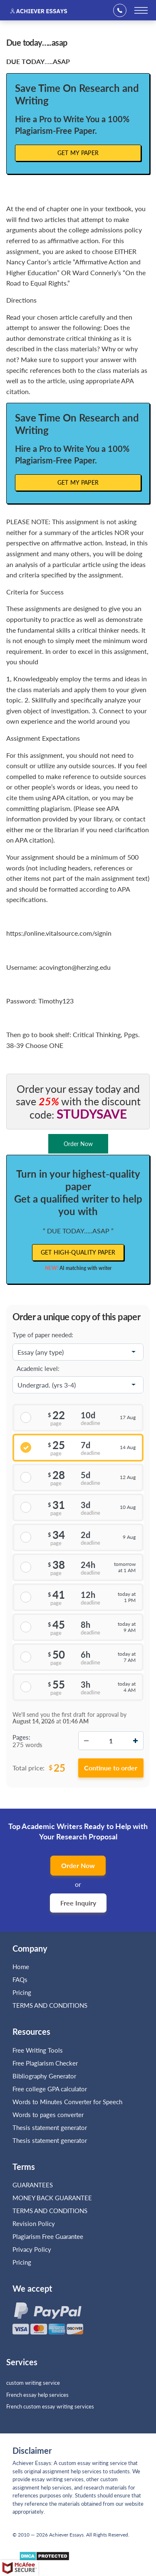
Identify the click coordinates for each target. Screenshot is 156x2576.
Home (20, 1966)
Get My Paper (78, 152)
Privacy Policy (31, 2249)
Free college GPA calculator (49, 2089)
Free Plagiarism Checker (45, 2063)
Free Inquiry (78, 1903)
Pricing (21, 1992)
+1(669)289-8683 (122, 10)
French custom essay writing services (50, 2406)
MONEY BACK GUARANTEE (52, 2197)
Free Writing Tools (37, 2050)
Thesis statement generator (49, 2127)
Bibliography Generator (44, 2076)
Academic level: (38, 1368)
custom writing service (33, 2382)
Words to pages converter (48, 2114)
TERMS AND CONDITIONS (50, 2005)
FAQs (19, 1979)
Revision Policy (33, 2223)
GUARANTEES (32, 2185)
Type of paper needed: (42, 1335)
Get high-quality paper (78, 1252)
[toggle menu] (141, 10)
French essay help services (37, 2394)
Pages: (21, 1737)
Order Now (78, 1865)
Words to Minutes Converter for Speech (67, 2101)
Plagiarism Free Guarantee (47, 2236)
